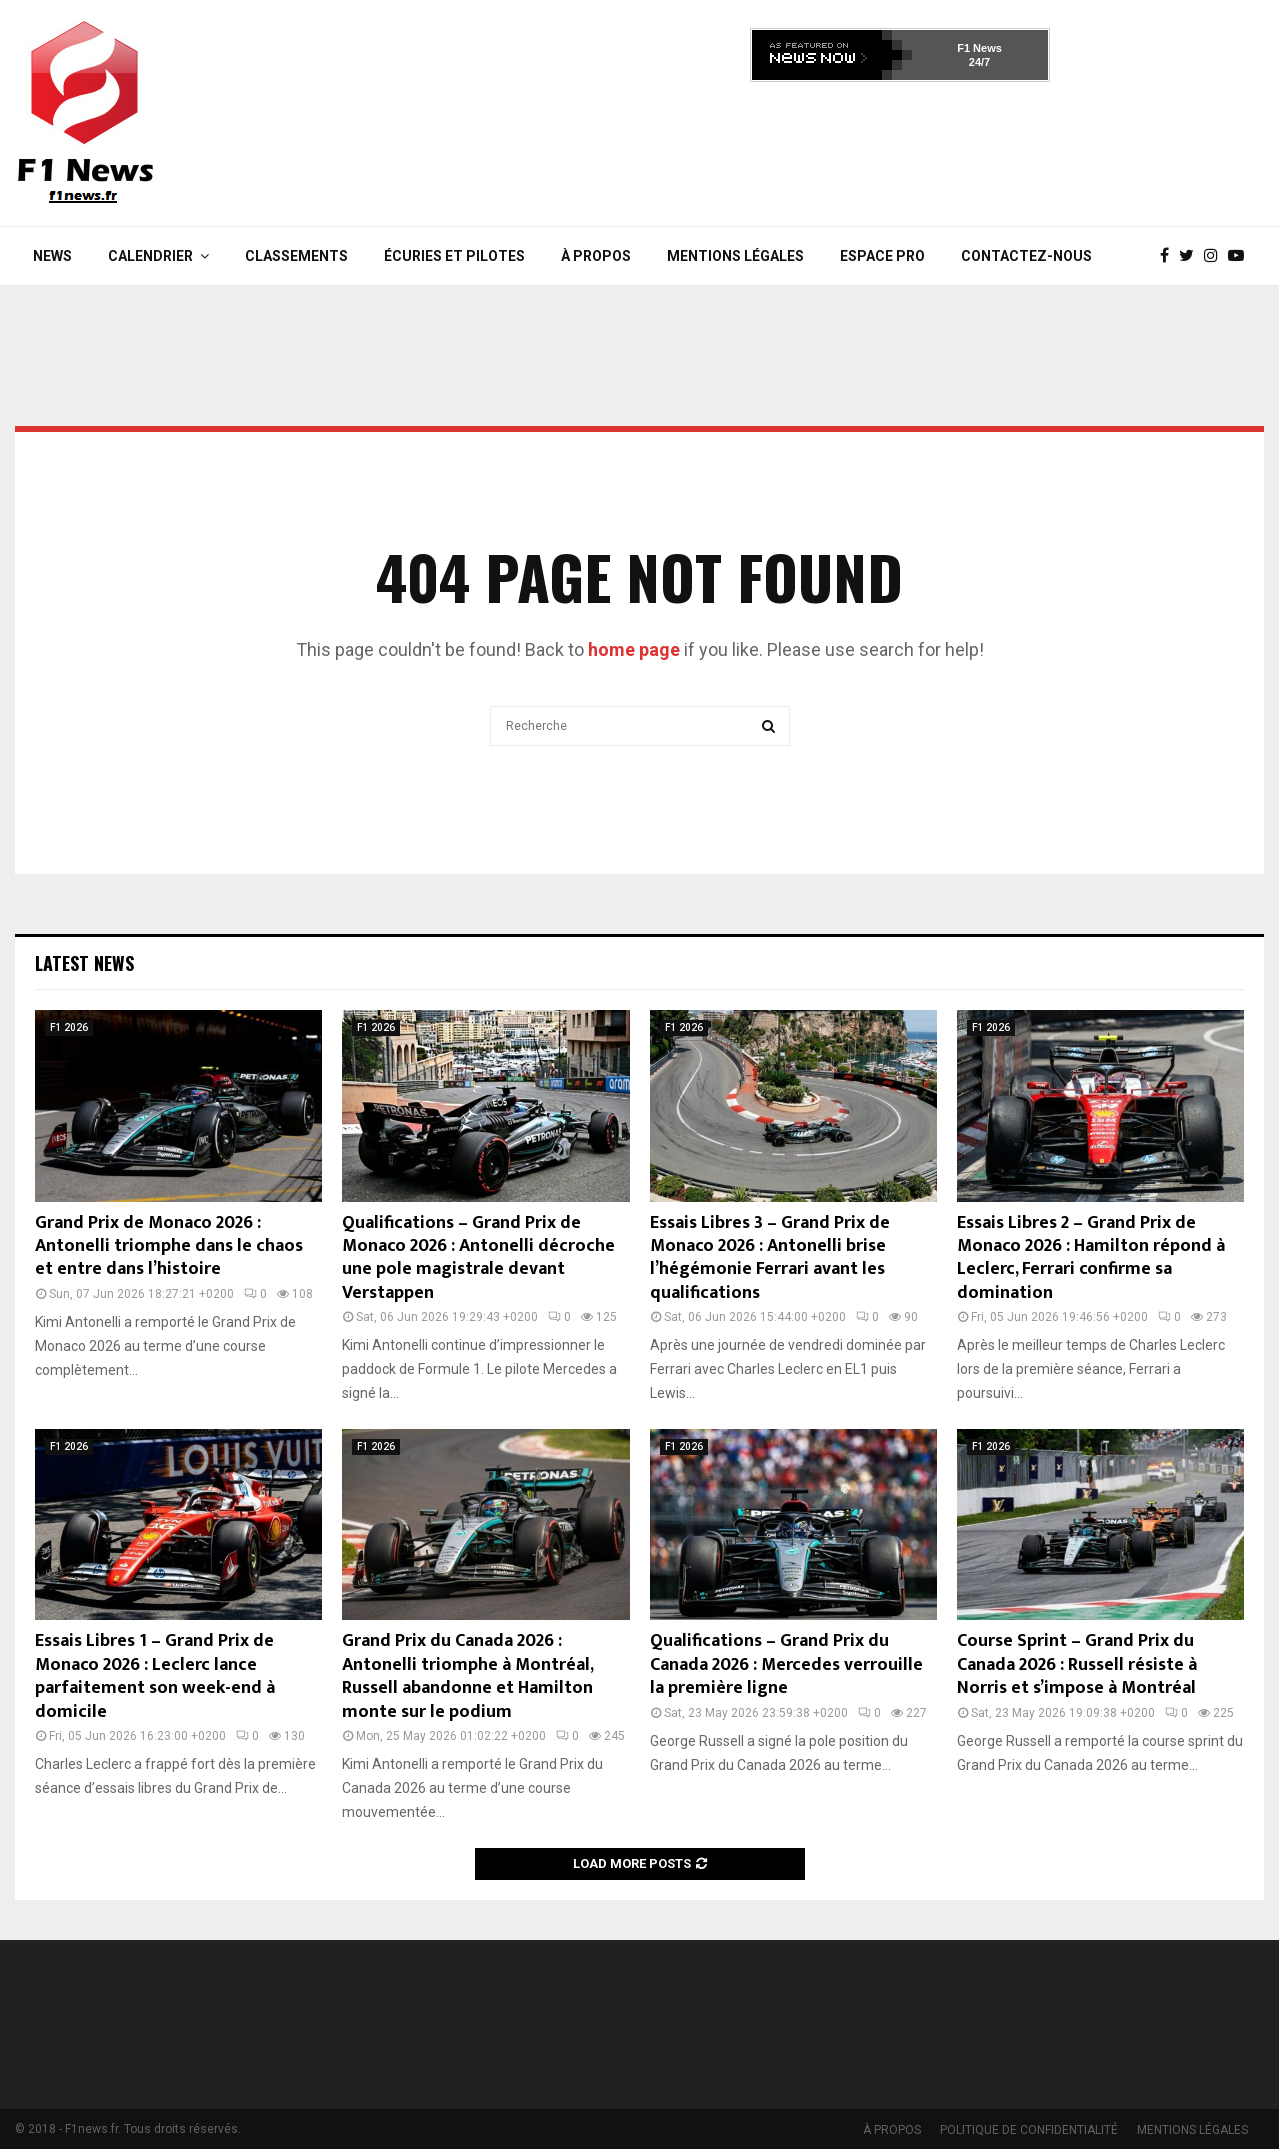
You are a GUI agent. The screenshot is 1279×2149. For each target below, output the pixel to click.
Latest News (84, 963)
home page (634, 649)
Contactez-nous (1026, 256)
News (52, 256)
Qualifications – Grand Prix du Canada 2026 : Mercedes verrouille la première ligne (786, 1664)
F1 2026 (69, 1027)
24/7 (979, 62)
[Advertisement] (900, 148)
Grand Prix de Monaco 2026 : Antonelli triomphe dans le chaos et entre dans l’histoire (169, 1246)
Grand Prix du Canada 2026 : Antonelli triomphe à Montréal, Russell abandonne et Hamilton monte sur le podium (467, 1676)
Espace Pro (882, 256)
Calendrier (150, 256)
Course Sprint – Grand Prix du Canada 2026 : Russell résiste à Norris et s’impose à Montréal (1077, 1664)
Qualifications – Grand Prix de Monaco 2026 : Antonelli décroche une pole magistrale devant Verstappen (478, 1258)
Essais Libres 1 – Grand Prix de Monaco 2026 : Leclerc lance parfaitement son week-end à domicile (155, 1676)
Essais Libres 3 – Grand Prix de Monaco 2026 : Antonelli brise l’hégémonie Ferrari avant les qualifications (770, 1258)
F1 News (979, 48)
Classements (296, 256)
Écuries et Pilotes (454, 256)
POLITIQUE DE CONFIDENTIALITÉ (1029, 2130)
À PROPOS (596, 256)
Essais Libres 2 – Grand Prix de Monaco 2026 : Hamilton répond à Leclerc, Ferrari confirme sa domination (1091, 1258)
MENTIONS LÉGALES (735, 256)
